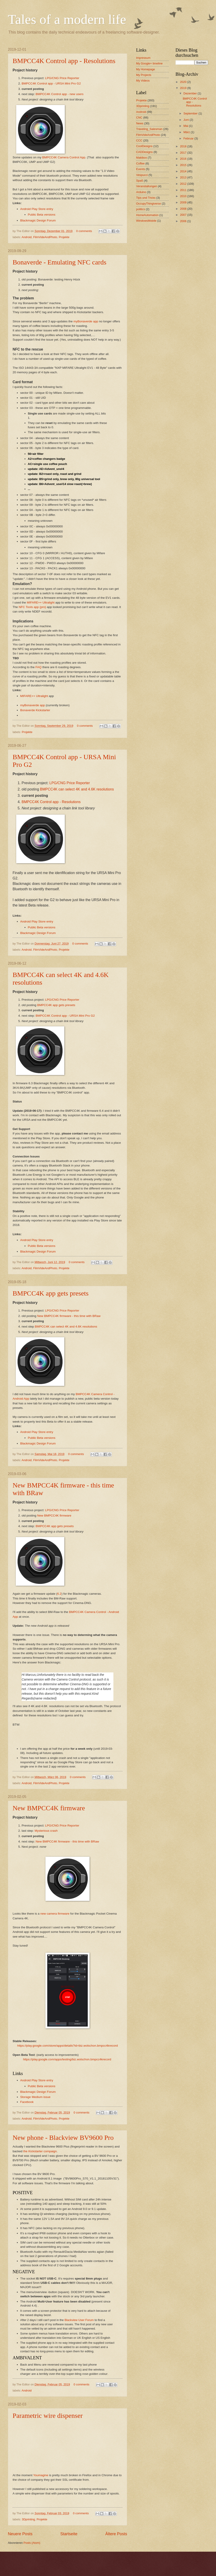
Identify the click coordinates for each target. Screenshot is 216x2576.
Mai (186, 126)
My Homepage (145, 69)
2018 (183, 146)
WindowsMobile (146, 220)
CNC (139, 117)
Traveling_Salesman (149, 129)
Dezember (190, 93)
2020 (183, 82)
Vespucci (142, 175)
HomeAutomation (147, 215)
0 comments (84, 231)
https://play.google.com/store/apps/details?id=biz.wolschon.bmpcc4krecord (67, 2045)
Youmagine (40, 2475)
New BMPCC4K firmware (54, 1515)
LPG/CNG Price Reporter (62, 78)
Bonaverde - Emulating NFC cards (59, 262)
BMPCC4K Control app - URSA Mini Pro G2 (51, 83)
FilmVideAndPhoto (45, 237)
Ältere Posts (116, 2534)
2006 (183, 221)
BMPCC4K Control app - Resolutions (64, 60)
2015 (183, 165)
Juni (186, 119)
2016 (183, 158)
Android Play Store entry (37, 209)
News (139, 123)
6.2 (59, 1593)
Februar (188, 138)
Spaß (139, 180)
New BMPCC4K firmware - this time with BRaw (69, 1316)
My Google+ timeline (149, 63)
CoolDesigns (144, 146)
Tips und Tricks (145, 197)
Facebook (27, 2102)
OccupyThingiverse (148, 203)
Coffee (140, 163)
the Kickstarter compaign (40, 2151)
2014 (183, 171)
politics (140, 209)
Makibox (141, 157)
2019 (183, 88)
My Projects (143, 75)
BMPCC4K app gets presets (56, 1005)
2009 (183, 202)
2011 (183, 190)
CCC (139, 140)
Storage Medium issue (35, 2097)
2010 (183, 196)
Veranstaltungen (146, 186)
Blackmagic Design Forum (38, 220)
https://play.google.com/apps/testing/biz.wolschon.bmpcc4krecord (67, 2059)
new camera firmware (54, 1913)
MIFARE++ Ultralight (40, 602)
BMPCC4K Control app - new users (59, 94)
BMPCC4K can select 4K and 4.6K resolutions (77, 789)
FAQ (38, 667)
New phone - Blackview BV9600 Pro (63, 2137)
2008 (183, 208)
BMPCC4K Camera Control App (63, 157)
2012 (183, 183)
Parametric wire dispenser (48, 2415)
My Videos (143, 80)
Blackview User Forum (79, 2320)
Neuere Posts (20, 2534)
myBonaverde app (85, 321)
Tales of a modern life (67, 19)
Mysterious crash (46, 1830)
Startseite (68, 2534)
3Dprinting (28, 2519)
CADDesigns (144, 152)
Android (27, 237)
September (190, 113)
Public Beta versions (41, 214)
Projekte (64, 237)
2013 (183, 177)
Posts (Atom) (31, 2542)
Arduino (141, 192)
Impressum (143, 57)
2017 (183, 152)
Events (140, 169)
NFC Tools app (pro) (32, 607)
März (187, 132)
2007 (183, 214)
